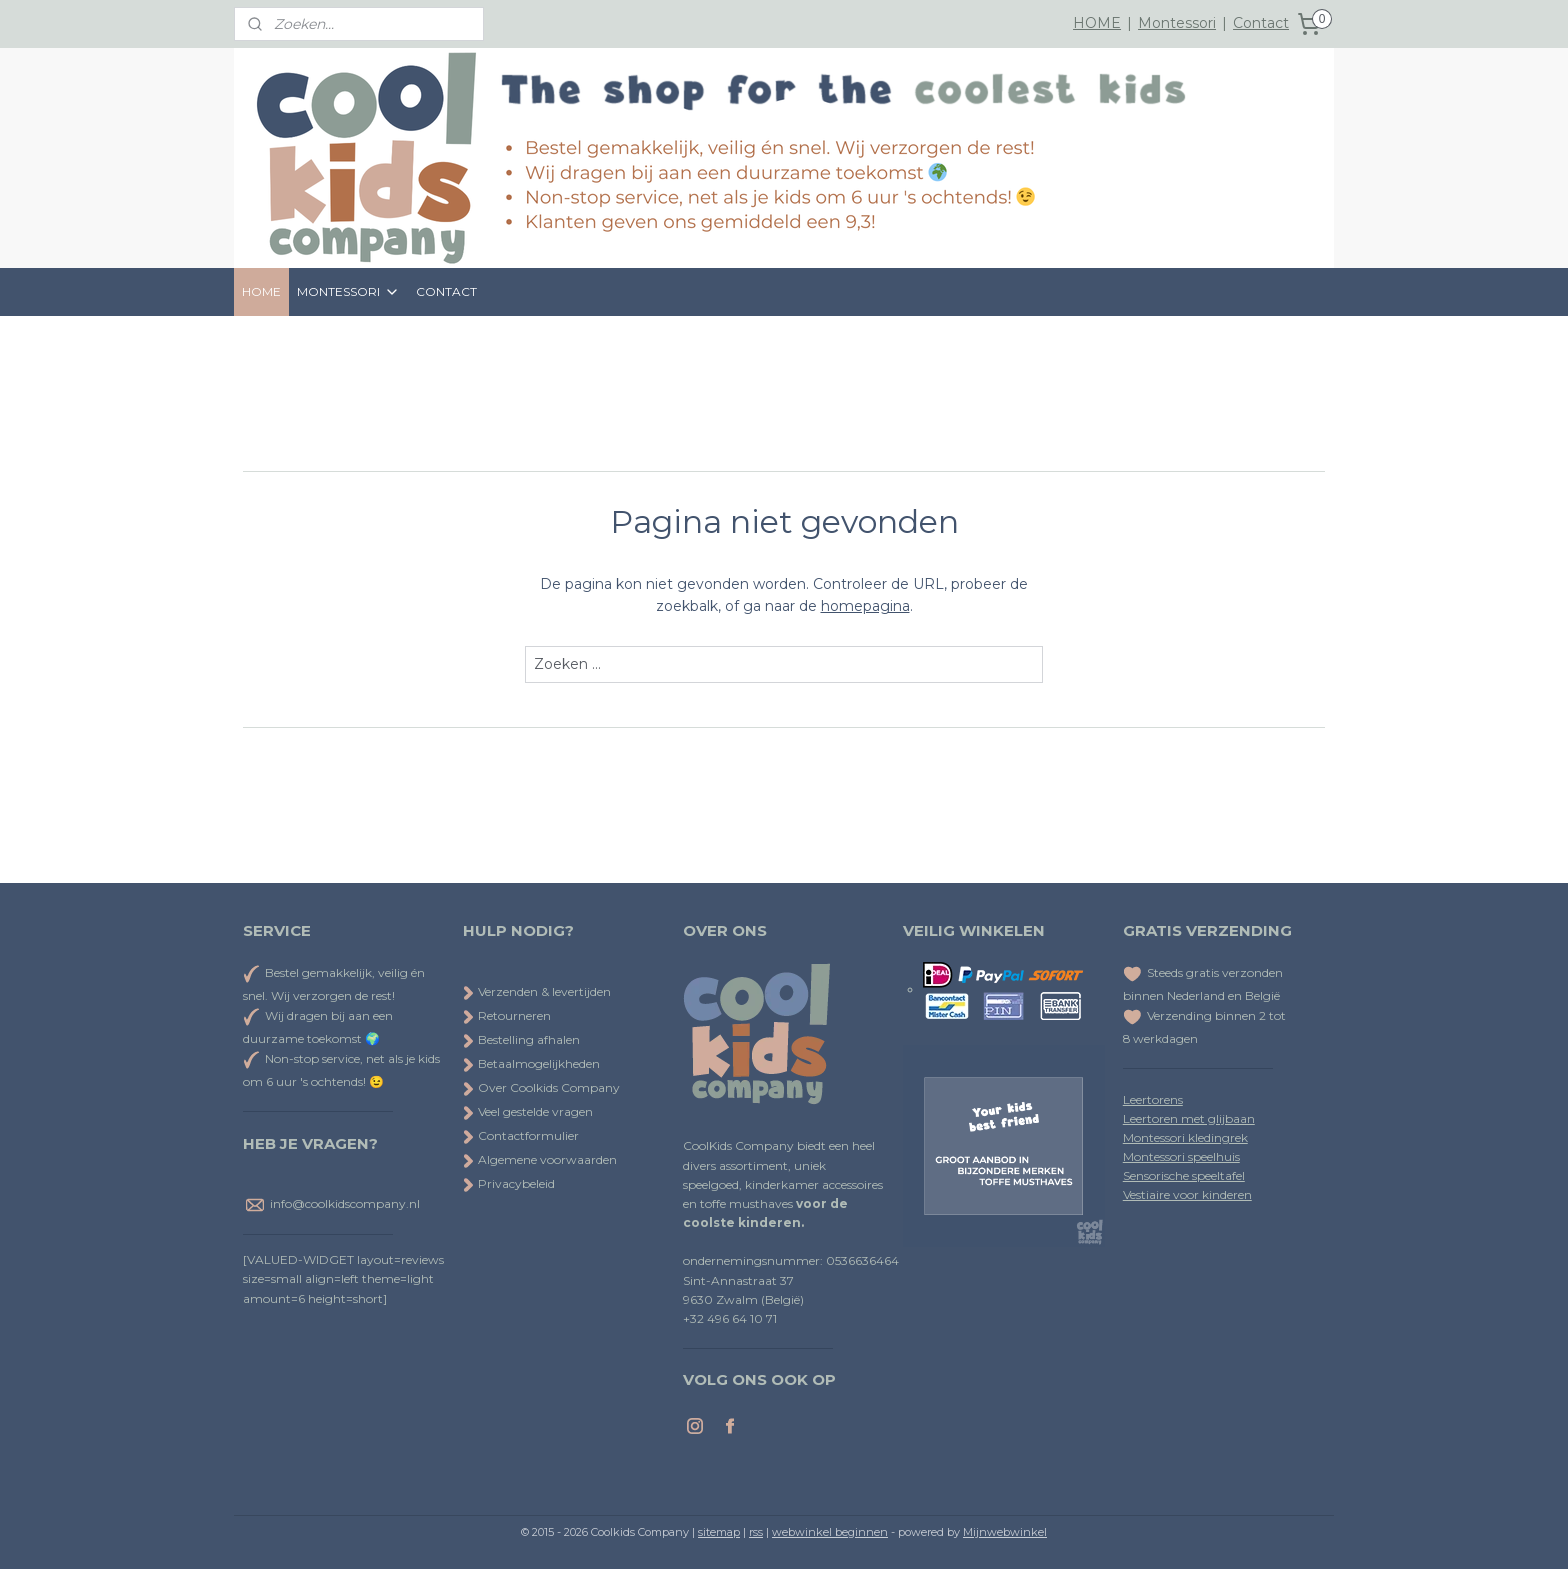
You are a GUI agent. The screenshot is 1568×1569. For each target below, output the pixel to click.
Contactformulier (521, 1135)
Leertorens (1153, 1099)
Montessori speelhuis (1181, 1156)
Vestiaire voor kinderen (1187, 1194)
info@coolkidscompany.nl (345, 1204)
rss (756, 1532)
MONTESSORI (348, 292)
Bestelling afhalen (521, 1039)
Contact (1261, 23)
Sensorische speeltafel (1184, 1175)
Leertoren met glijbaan (1189, 1118)
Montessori (1177, 23)
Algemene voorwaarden (540, 1159)
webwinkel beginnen (830, 1532)
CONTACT (446, 291)
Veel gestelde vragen (528, 1111)
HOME (1097, 23)
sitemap (719, 1532)
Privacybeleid (509, 1183)
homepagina (865, 606)
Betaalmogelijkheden (531, 1063)
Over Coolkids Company (541, 1087)
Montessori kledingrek (1185, 1137)
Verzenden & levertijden (544, 991)
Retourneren (507, 1015)
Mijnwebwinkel (1005, 1532)
